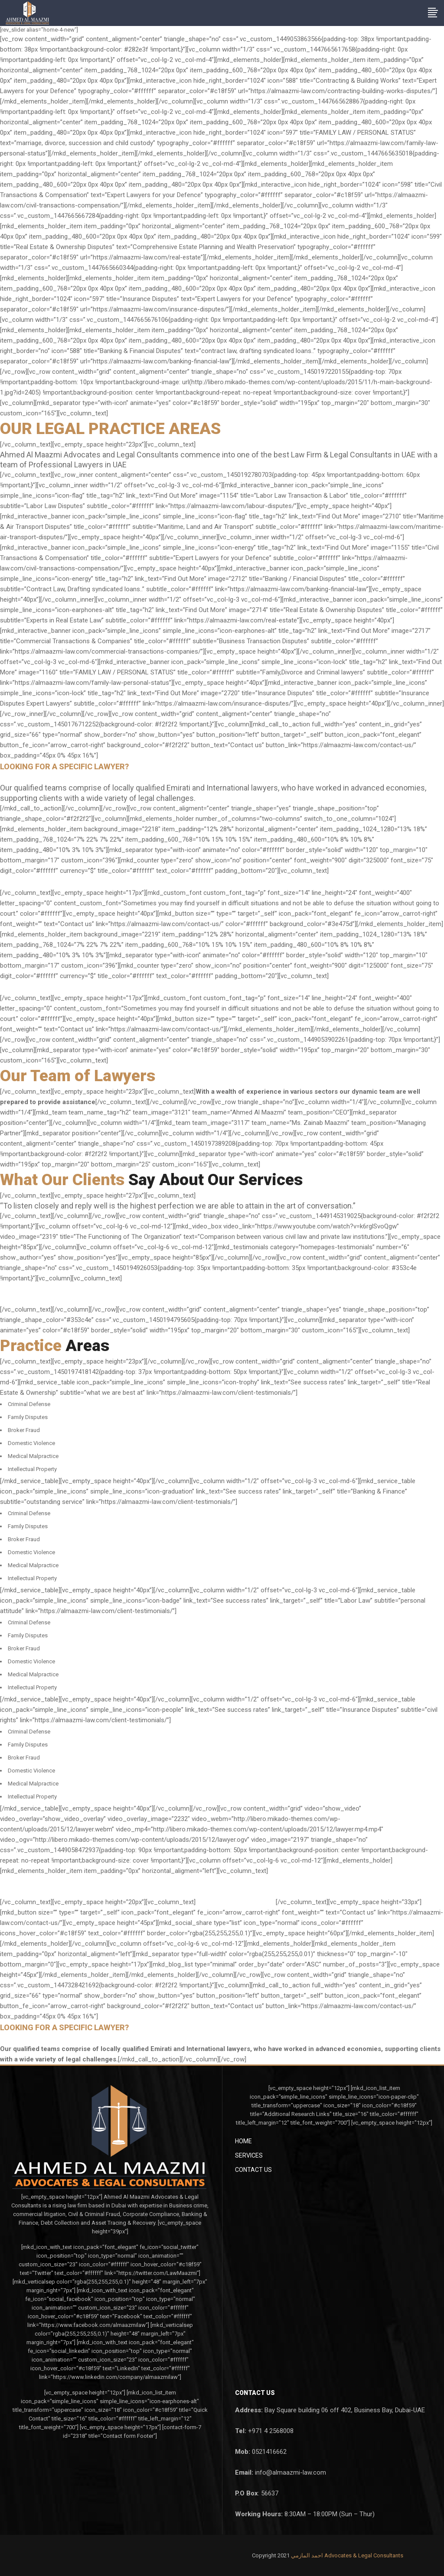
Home (243, 2141)
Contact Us (253, 2169)
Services (249, 2155)
